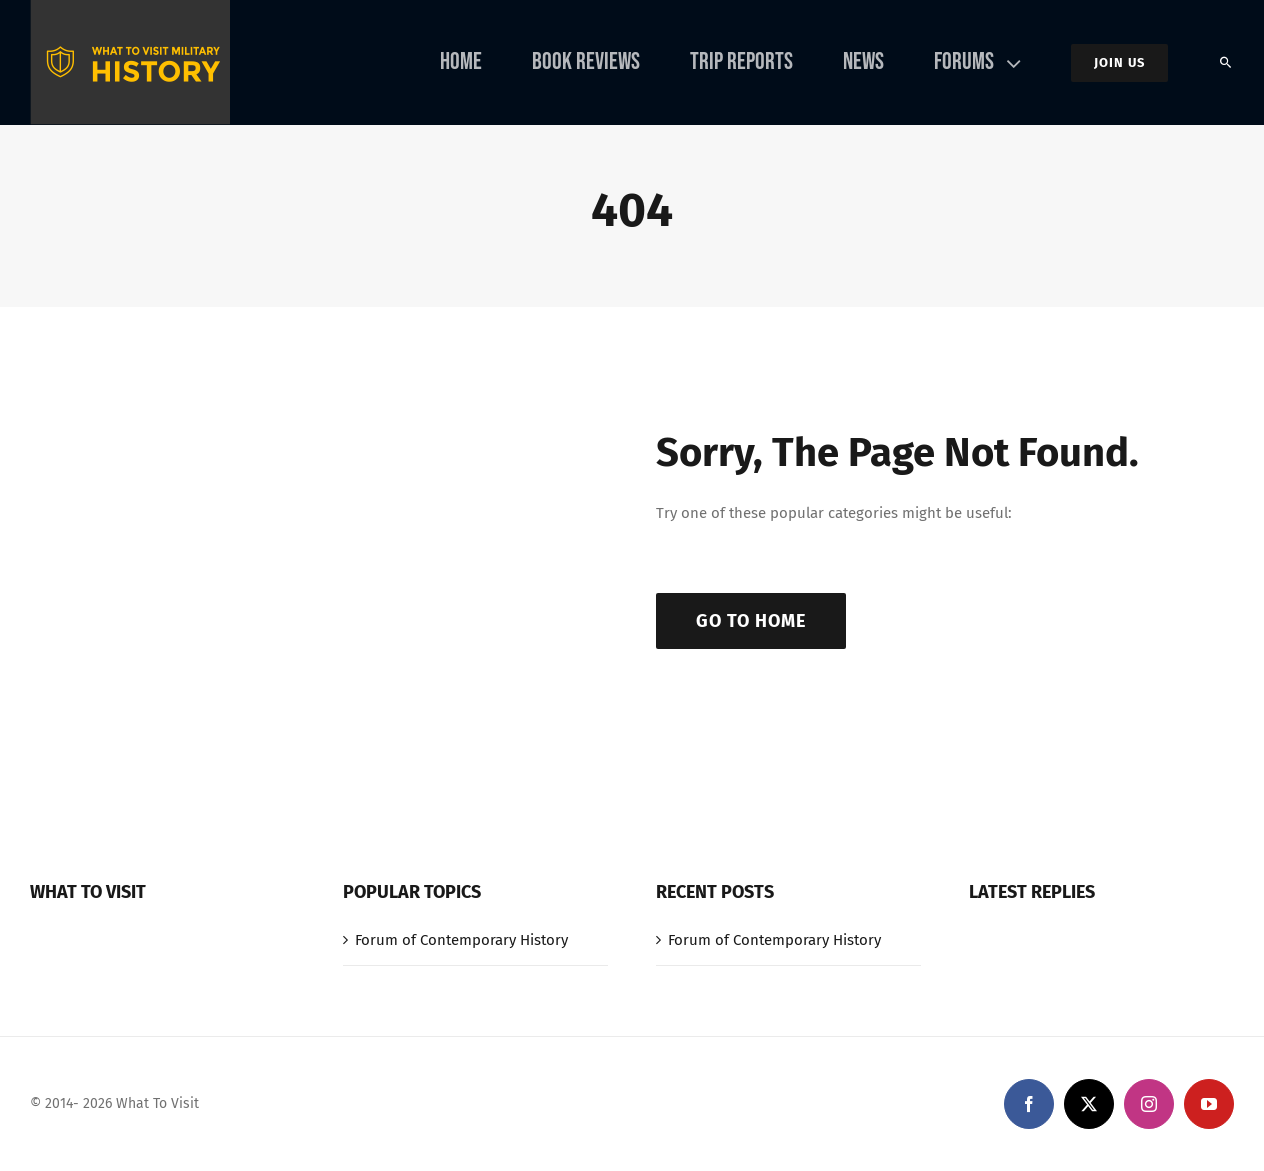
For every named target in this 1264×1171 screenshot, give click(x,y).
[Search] (1226, 63)
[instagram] (1149, 1104)
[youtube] (1209, 1104)
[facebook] (1029, 1104)
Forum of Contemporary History (461, 940)
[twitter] (1089, 1104)
